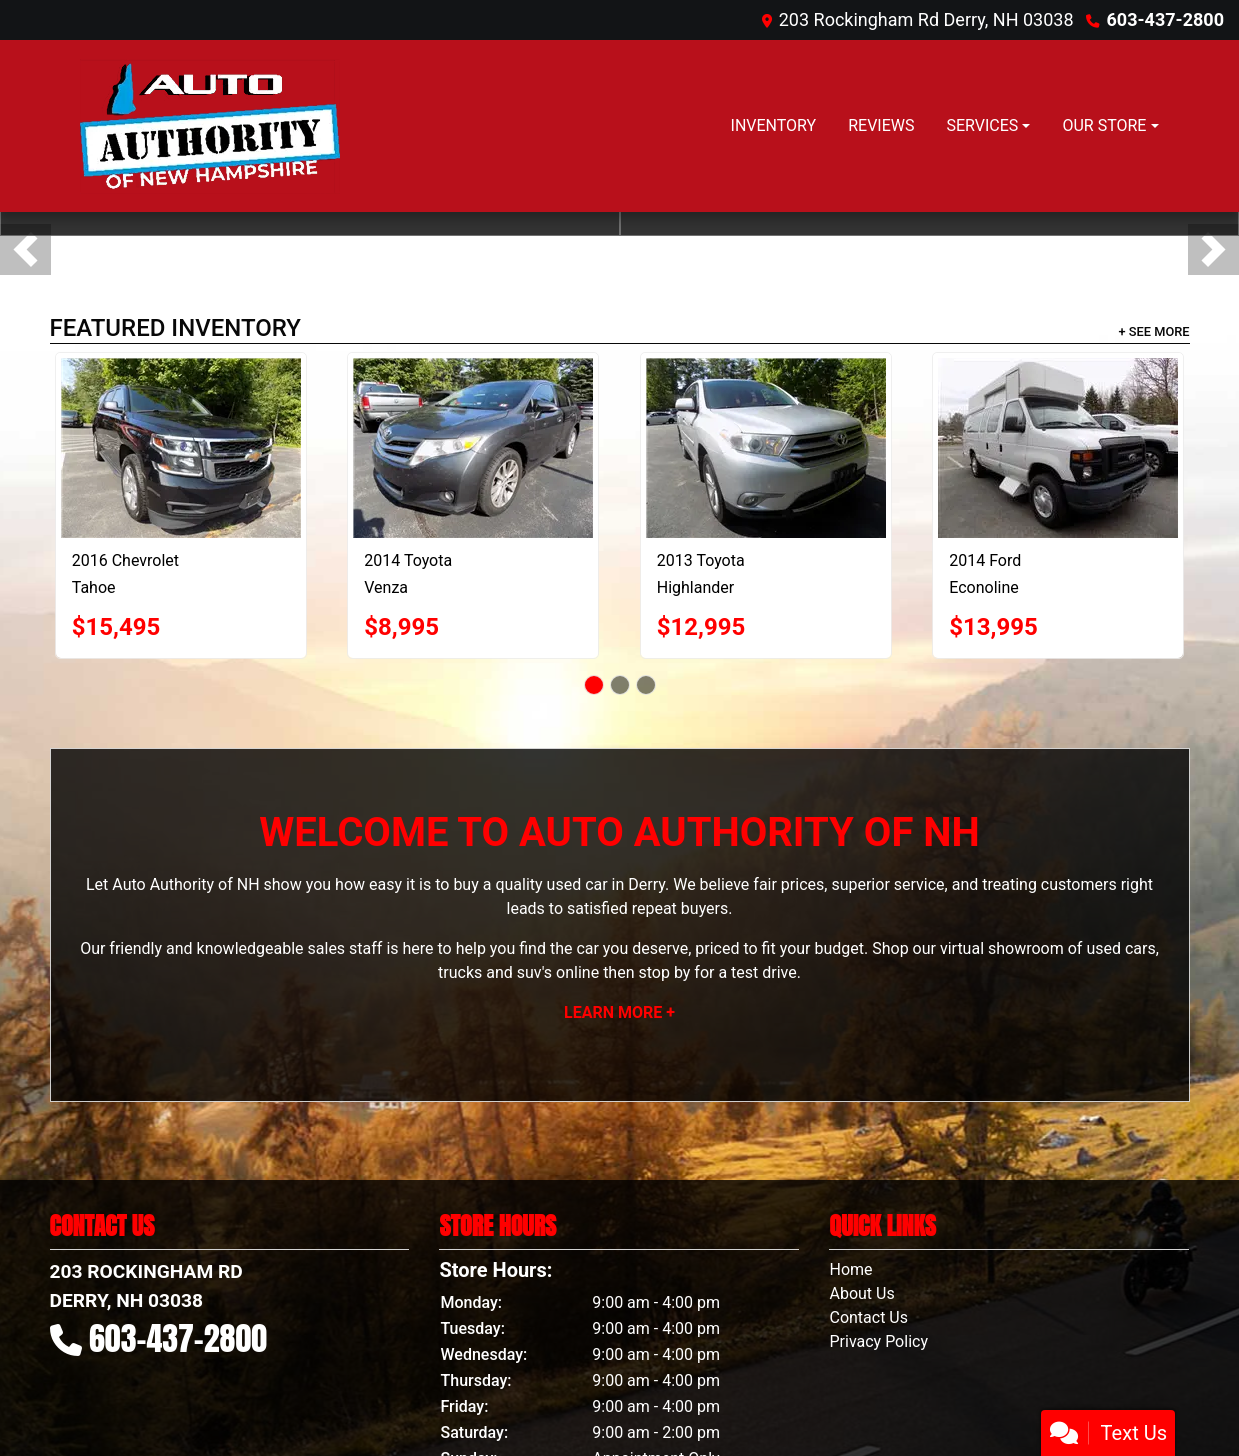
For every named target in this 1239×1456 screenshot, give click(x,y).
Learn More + (619, 1012)
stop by (664, 972)
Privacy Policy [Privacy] (878, 1341)
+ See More (1154, 331)
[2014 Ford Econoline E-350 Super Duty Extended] (1058, 448)
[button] (25, 249)
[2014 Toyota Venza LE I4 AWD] (473, 448)
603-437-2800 (1165, 19)
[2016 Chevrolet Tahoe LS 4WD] (181, 448)
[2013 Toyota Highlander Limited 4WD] (766, 448)
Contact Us (868, 1317)
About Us (861, 1293)
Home (850, 1269)
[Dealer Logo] (207, 126)
